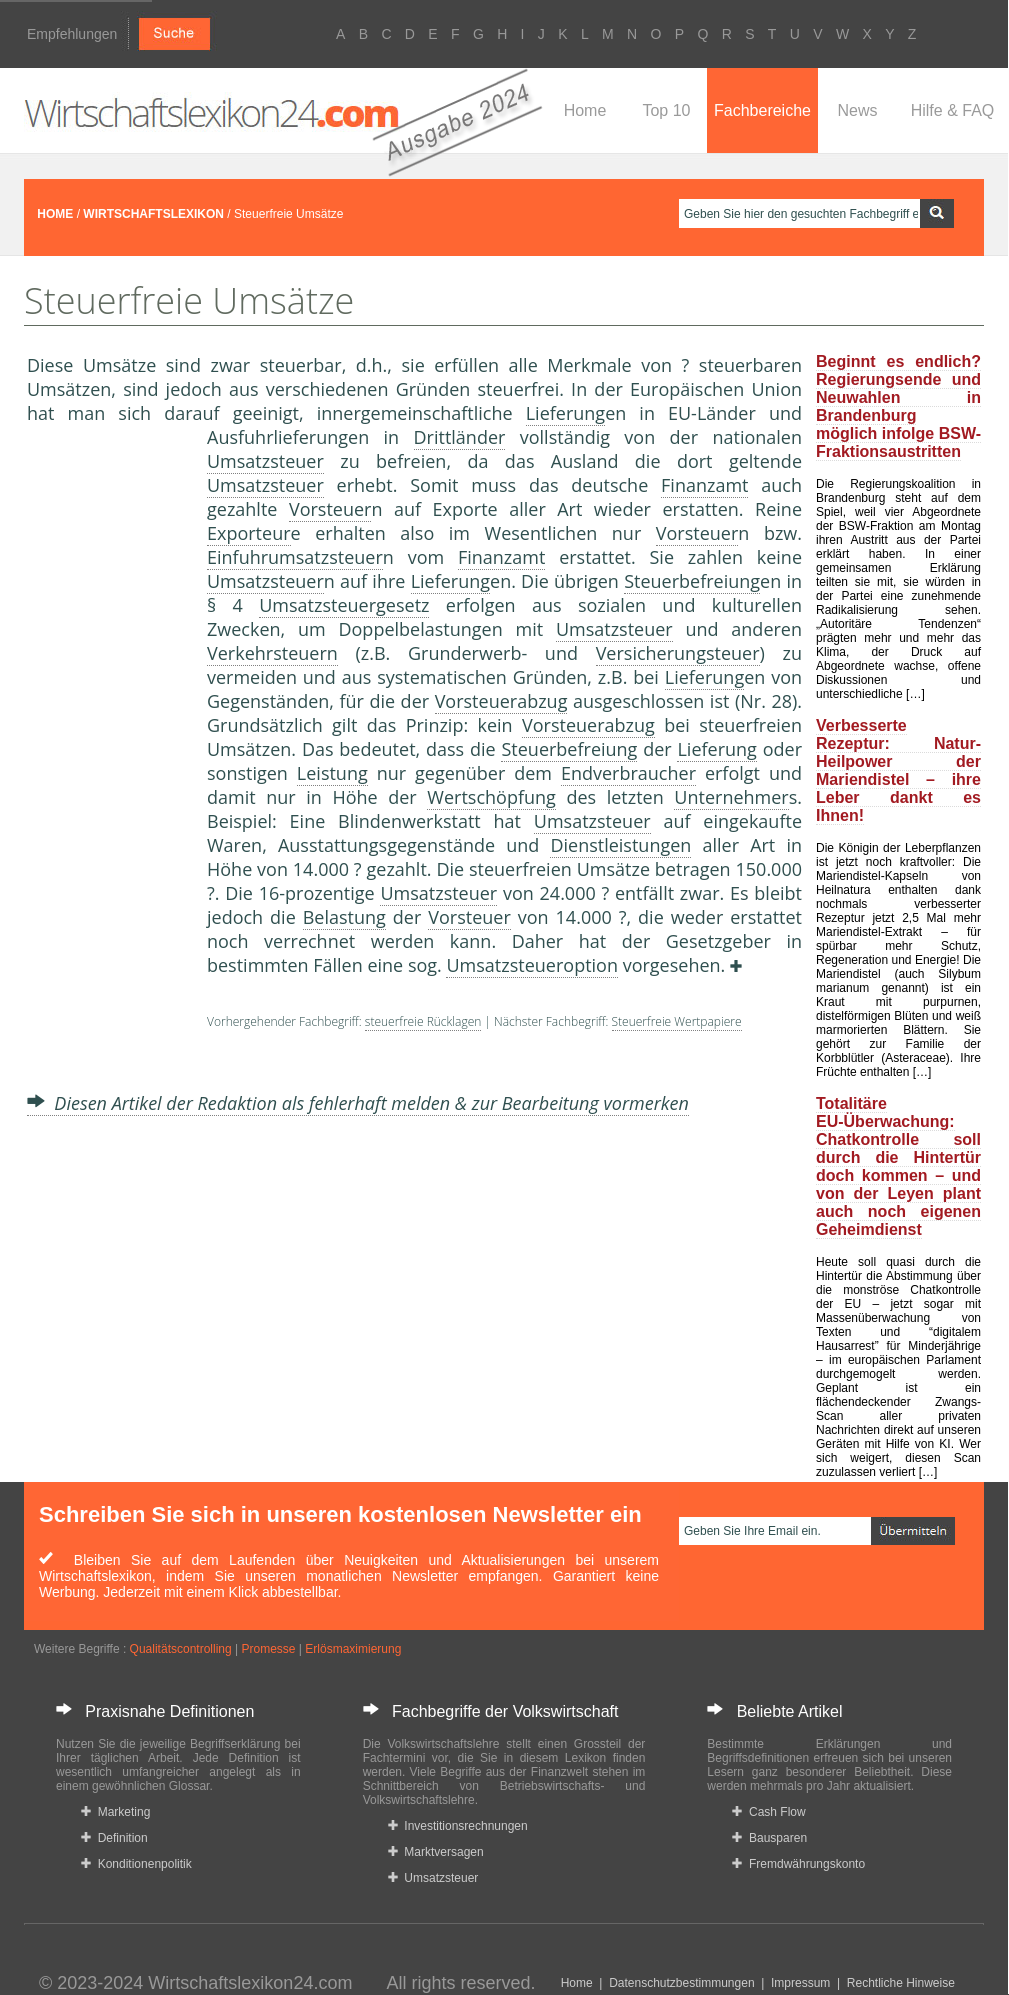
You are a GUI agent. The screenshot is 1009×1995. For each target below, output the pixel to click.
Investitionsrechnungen (458, 1826)
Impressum (800, 1983)
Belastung (344, 917)
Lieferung (565, 413)
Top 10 (666, 110)
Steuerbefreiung (692, 581)
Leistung (332, 773)
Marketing (115, 1812)
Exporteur (249, 533)
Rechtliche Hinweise (901, 1983)
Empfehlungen (72, 34)
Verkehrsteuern (272, 653)
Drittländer (460, 437)
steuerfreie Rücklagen (423, 1021)
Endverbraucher (628, 773)
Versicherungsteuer (678, 653)
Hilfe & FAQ (953, 110)
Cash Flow (768, 1812)
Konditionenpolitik (136, 1864)
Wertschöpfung (491, 797)
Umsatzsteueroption (532, 965)
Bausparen (769, 1838)
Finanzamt (704, 485)
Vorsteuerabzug (501, 701)
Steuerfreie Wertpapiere (677, 1021)
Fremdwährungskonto (798, 1864)
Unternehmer (731, 797)
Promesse (268, 1649)
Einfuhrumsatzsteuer (295, 557)
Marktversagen (436, 1852)
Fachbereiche (762, 110)
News (857, 110)
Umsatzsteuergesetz (344, 605)
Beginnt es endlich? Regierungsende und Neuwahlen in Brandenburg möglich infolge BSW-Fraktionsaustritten (898, 406)
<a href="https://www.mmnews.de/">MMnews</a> (107, 758)
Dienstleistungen (620, 845)
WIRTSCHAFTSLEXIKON (153, 214)
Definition (114, 1838)
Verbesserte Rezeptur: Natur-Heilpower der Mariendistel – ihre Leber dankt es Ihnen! (898, 770)
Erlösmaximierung (353, 1649)
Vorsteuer (330, 509)
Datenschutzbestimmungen (681, 1983)
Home (585, 110)
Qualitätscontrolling (181, 1649)
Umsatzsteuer (265, 461)
